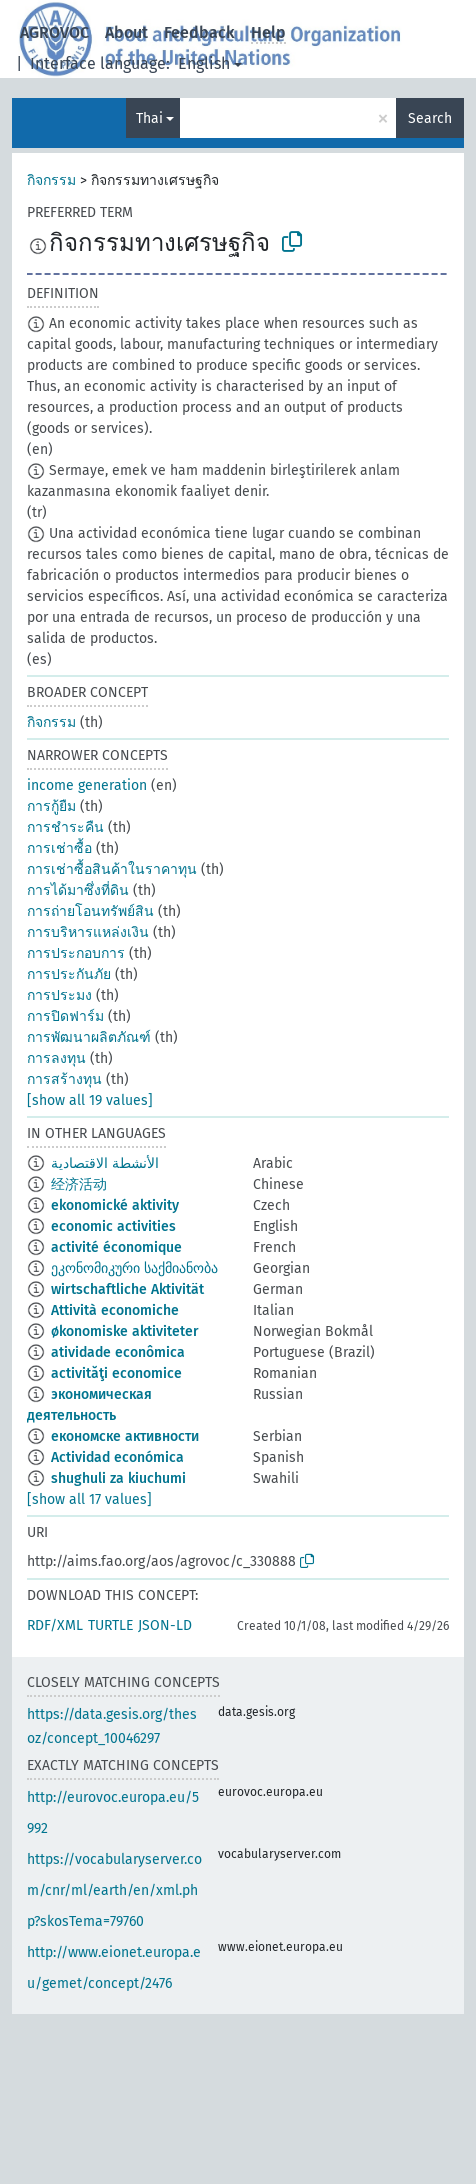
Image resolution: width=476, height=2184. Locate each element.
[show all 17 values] (89, 1499)
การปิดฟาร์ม (65, 1016)
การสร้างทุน (64, 1079)
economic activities (113, 1226)
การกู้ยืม (51, 806)
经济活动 (79, 1184)
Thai (149, 118)
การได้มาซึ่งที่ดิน (78, 890)
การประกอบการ (76, 953)
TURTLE (110, 1625)
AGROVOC (54, 32)
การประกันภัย (69, 974)
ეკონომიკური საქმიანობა (134, 1268)
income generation (87, 785)
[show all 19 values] (90, 1100)
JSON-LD (165, 1625)
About (126, 32)
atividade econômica (118, 1352)
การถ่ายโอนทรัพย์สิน (90, 911)
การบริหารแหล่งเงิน (88, 932)
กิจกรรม (51, 180)
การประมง (59, 995)
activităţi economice (116, 1373)
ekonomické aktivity (115, 1205)
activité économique (116, 1247)
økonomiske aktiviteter (125, 1331)
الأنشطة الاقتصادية (105, 1163)
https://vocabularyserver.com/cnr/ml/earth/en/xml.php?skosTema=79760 (114, 1890)
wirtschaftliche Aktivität (127, 1289)
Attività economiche (115, 1310)
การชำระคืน (65, 827)
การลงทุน (56, 1058)
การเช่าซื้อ (59, 848)
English (204, 63)
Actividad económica (117, 1457)
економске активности (125, 1436)
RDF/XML (55, 1625)
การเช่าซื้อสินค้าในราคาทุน (112, 869)
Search (430, 118)
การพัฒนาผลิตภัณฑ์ (89, 1037)
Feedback (199, 32)
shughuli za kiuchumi (118, 1478)
